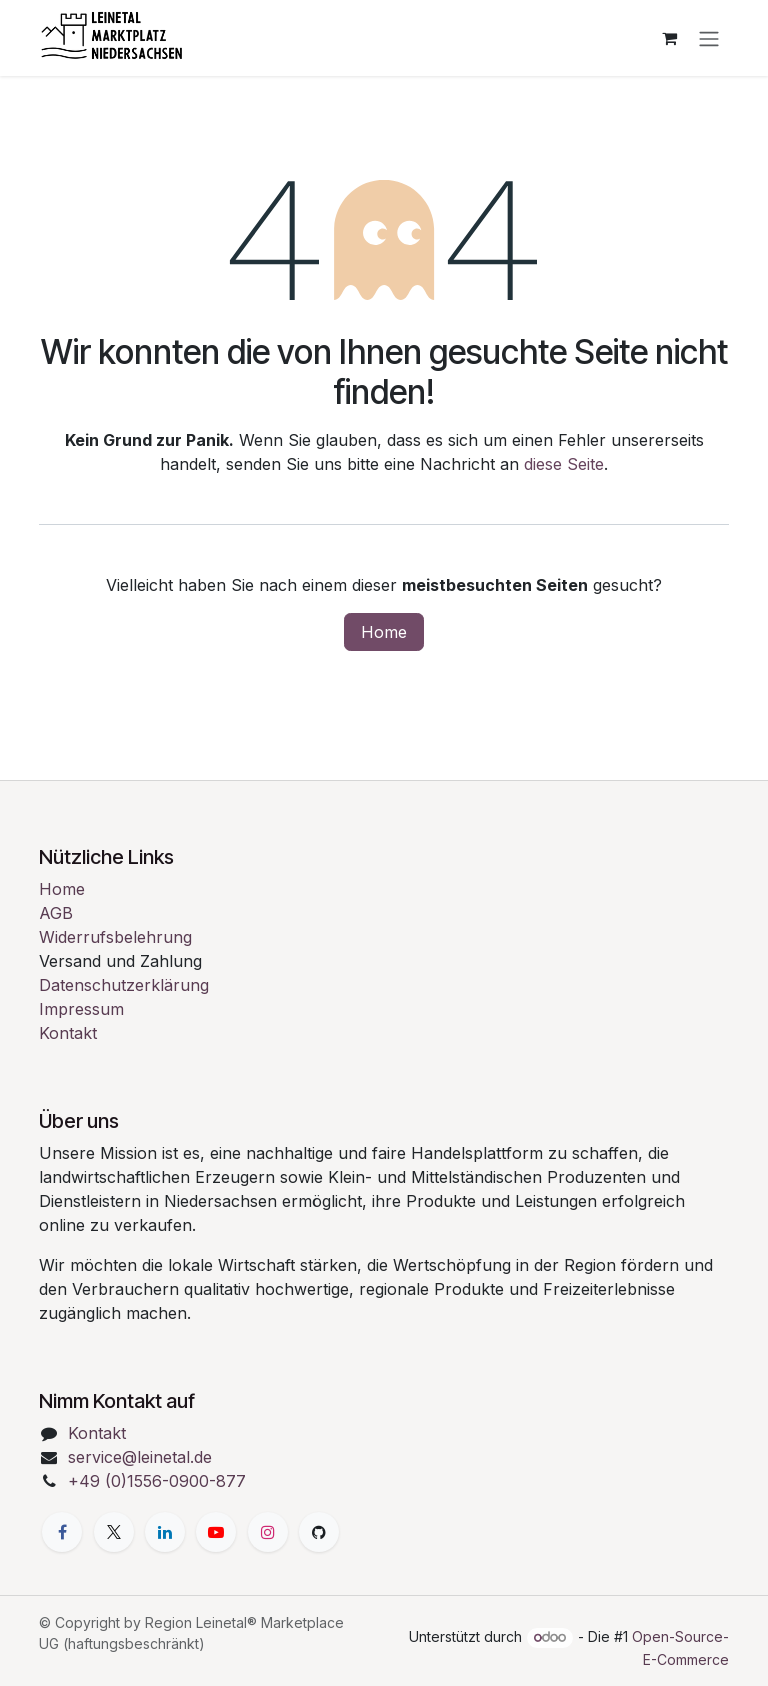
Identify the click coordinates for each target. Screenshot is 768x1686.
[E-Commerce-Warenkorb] (669, 38)
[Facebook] (62, 1532)
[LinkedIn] (165, 1532)
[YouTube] (216, 1532)
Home (384, 632)
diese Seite (564, 464)
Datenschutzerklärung (124, 985)
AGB (56, 913)
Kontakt (68, 1033)
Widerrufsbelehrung (115, 937)
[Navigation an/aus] (709, 38)
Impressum (81, 1009)
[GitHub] (319, 1532)
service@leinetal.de (140, 1457)
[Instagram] (268, 1532)
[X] (114, 1532)
